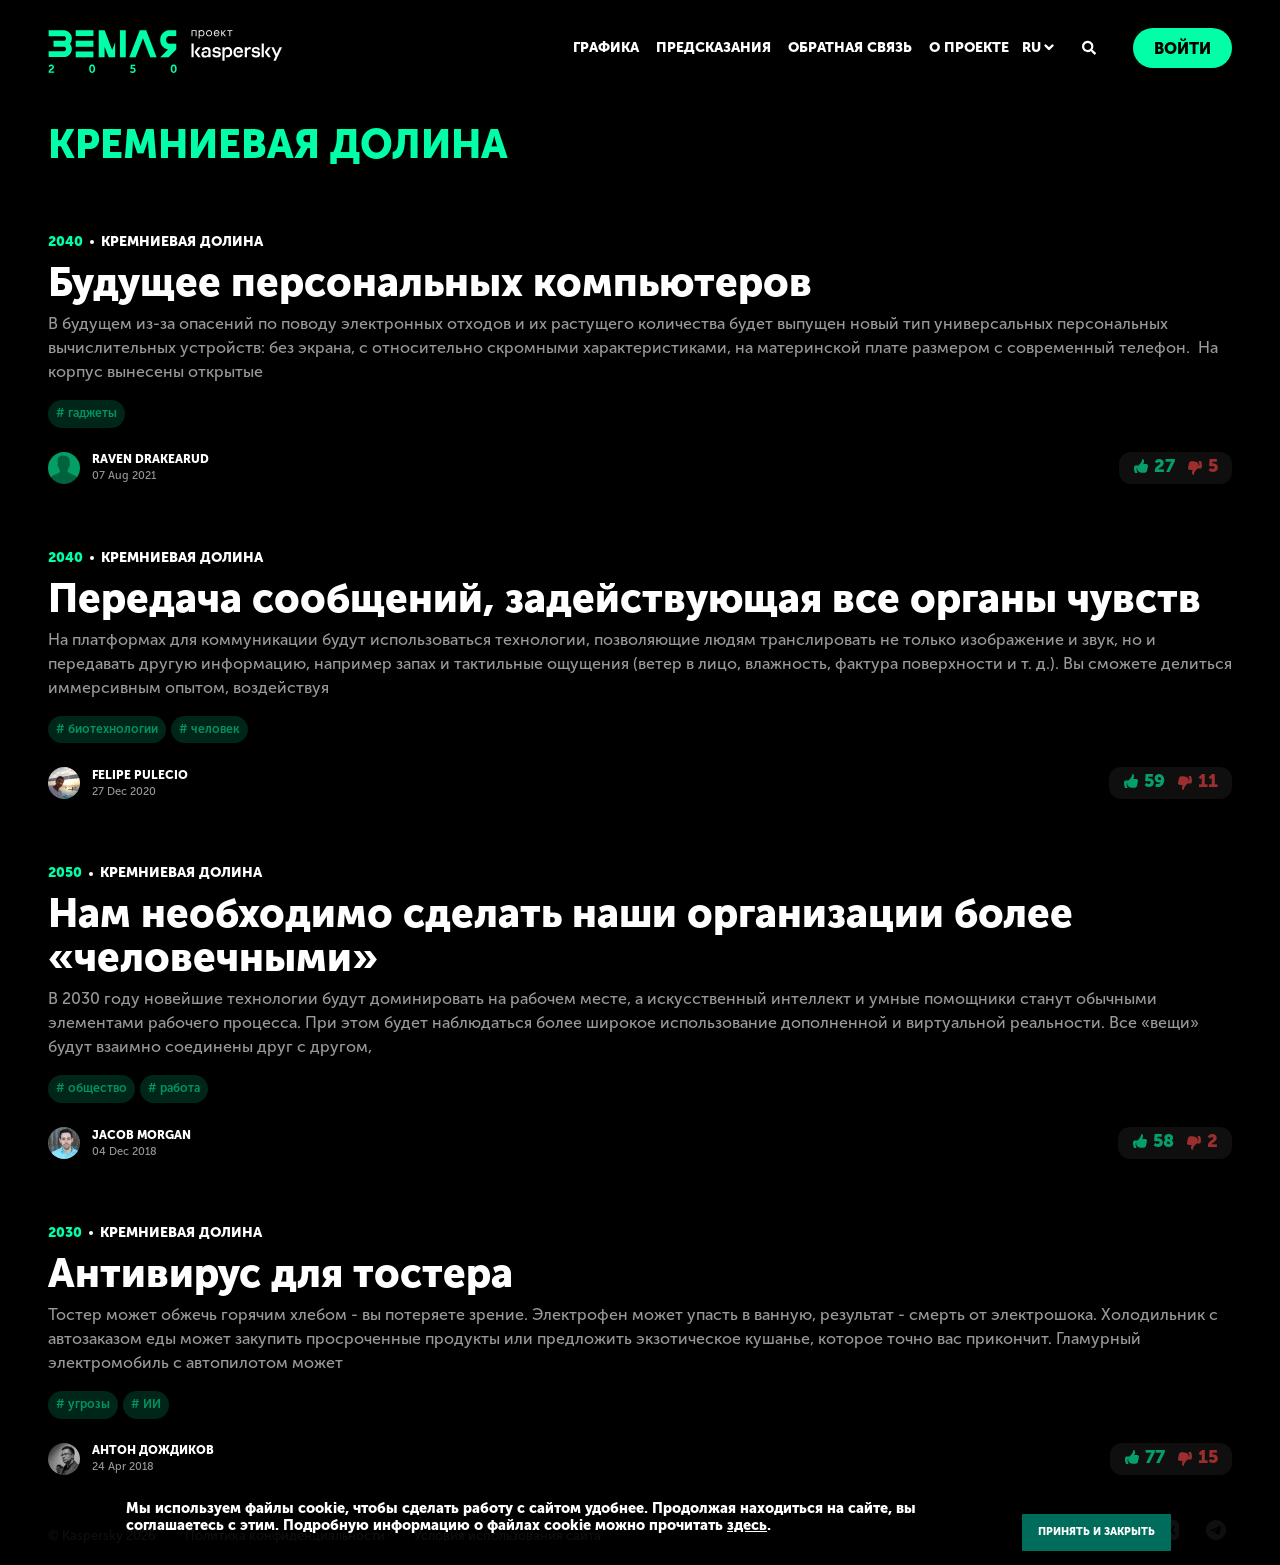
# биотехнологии (107, 729)
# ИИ (146, 1404)
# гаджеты (86, 413)
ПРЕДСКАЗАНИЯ (713, 47)
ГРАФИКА (606, 47)
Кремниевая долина (182, 241)
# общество (91, 1088)
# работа (174, 1088)
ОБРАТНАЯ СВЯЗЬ (850, 47)
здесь (747, 1525)
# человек (209, 729)
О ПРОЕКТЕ (969, 47)
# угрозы (83, 1404)
